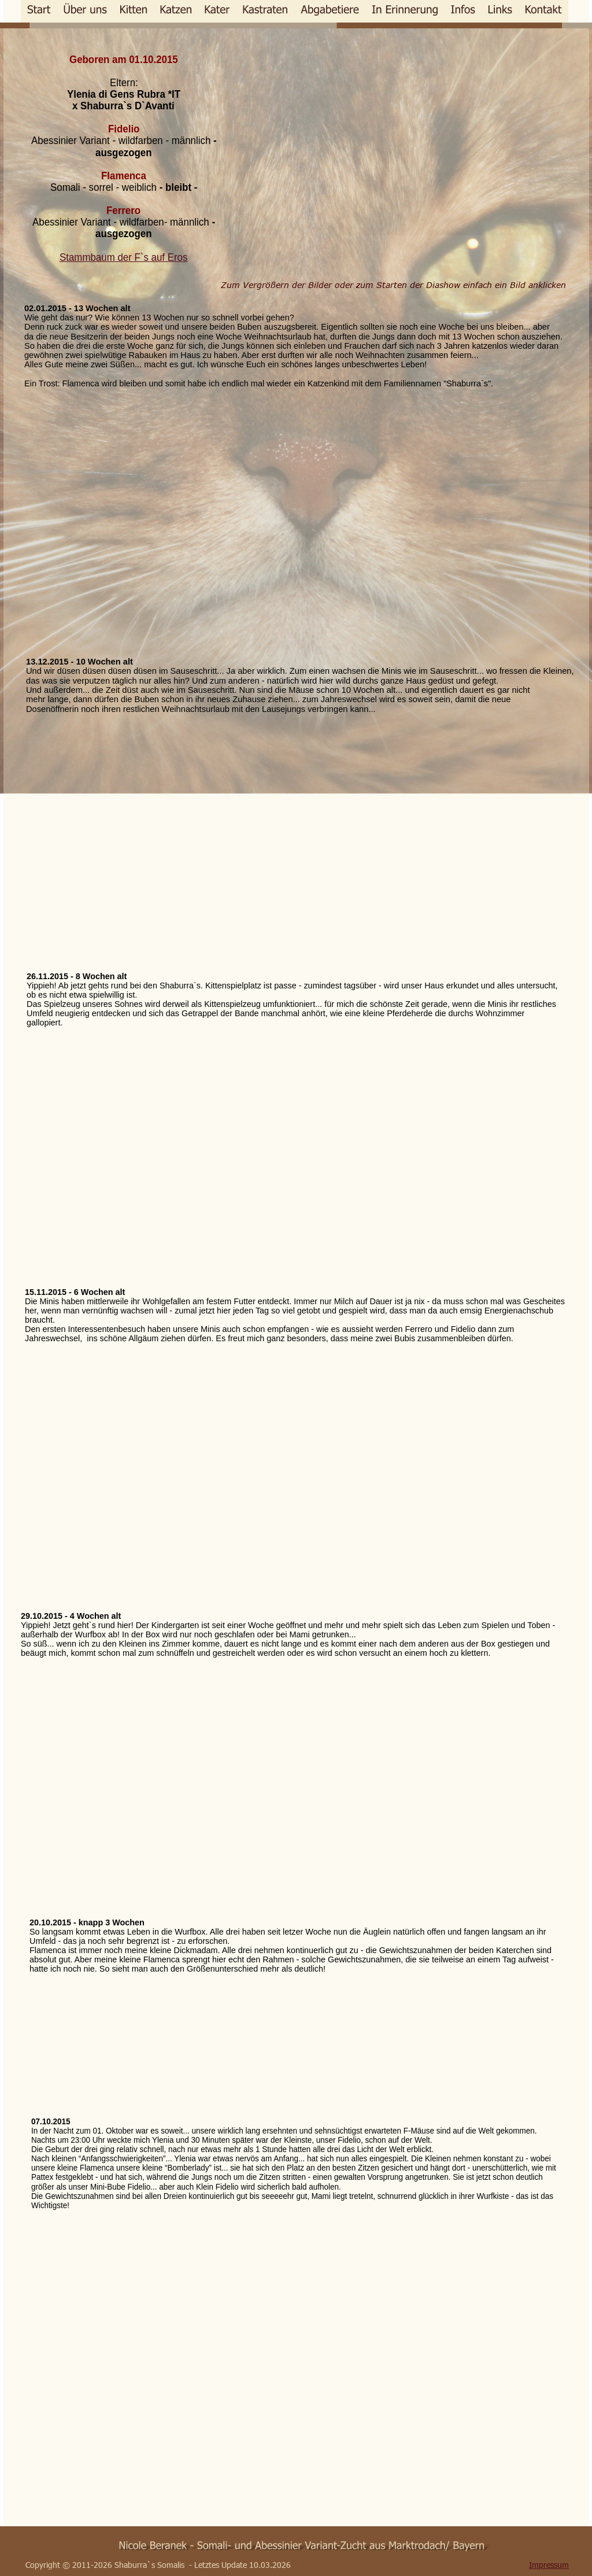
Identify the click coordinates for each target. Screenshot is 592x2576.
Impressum (549, 2564)
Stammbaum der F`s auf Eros (123, 257)
